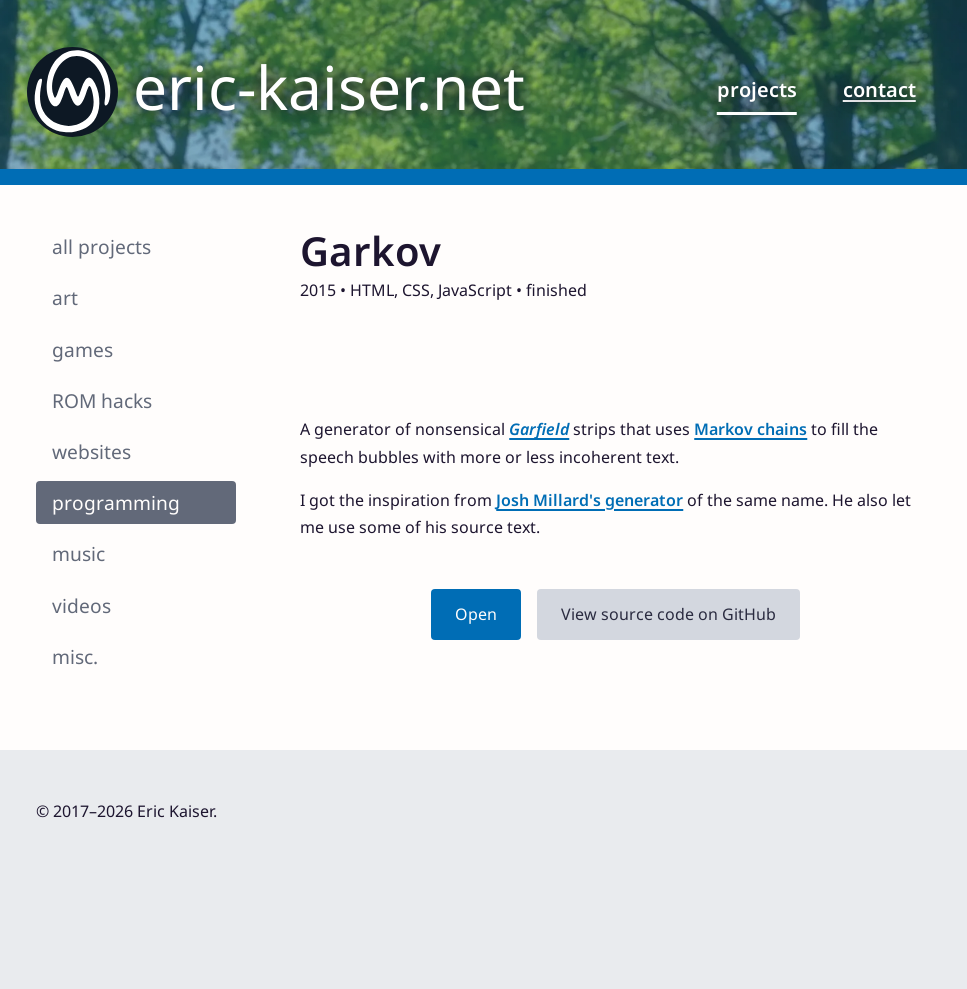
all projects (101, 246)
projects (757, 89)
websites (91, 451)
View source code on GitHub (668, 614)
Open (476, 614)
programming (116, 502)
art (65, 297)
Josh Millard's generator (589, 500)
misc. (75, 656)
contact (879, 89)
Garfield (539, 429)
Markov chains (750, 429)
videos (81, 605)
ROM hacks (102, 400)
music (78, 553)
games (82, 349)
